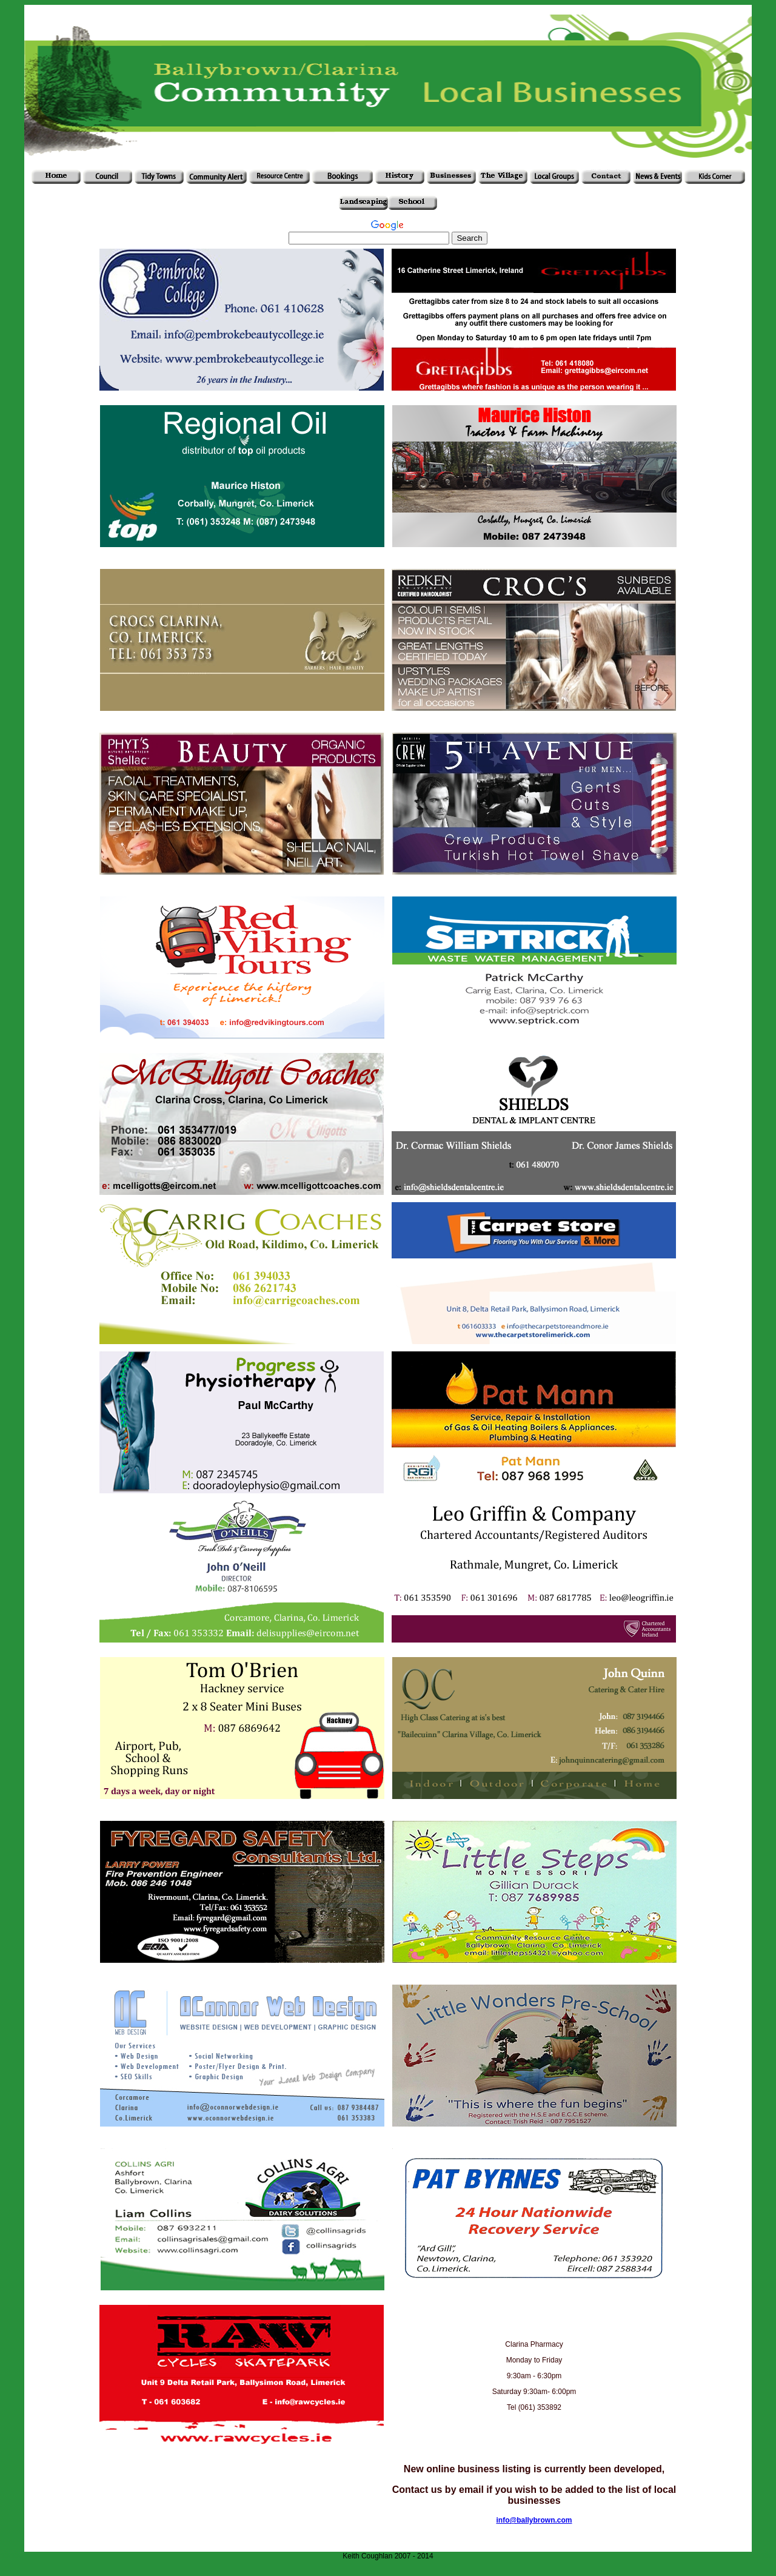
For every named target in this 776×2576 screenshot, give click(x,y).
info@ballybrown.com (534, 2520)
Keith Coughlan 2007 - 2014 (388, 2556)
